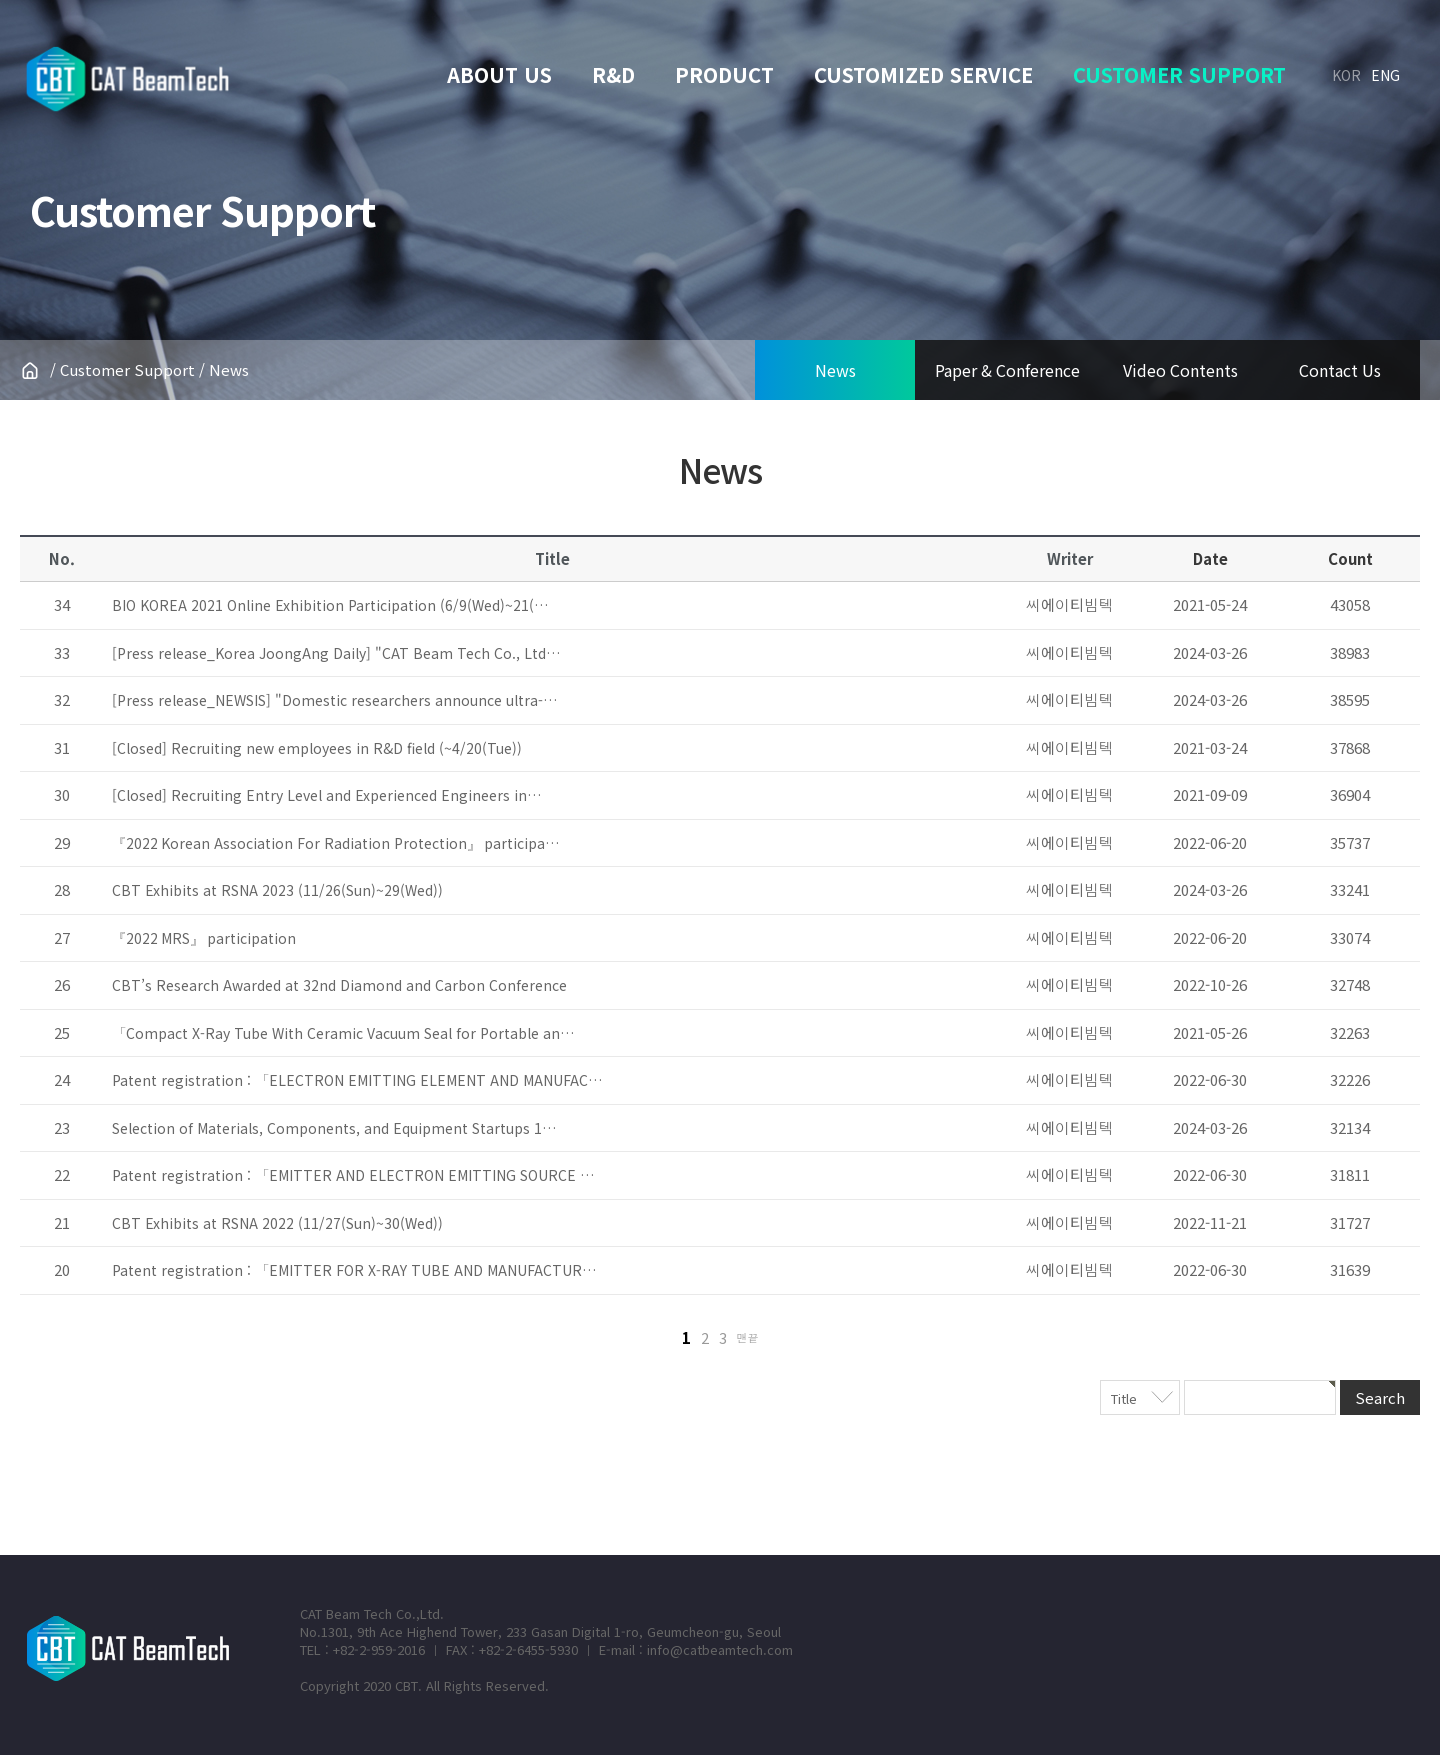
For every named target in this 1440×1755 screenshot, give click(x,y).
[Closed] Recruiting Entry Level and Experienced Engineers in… (326, 795)
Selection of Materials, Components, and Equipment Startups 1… (334, 1128)
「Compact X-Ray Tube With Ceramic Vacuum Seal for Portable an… (343, 1033)
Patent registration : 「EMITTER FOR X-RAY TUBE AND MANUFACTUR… (354, 1270)
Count (1350, 559)
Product (724, 74)
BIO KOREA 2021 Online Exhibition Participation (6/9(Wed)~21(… (330, 605)
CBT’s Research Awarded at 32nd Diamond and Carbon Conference (339, 985)
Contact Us (1340, 370)
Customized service (923, 74)
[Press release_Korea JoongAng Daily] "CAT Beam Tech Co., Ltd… (336, 653)
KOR (1346, 75)
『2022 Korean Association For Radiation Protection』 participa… (335, 843)
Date (1210, 559)
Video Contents (1180, 370)
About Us (499, 74)
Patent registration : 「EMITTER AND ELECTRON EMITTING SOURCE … (353, 1175)
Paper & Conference (1007, 370)
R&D (613, 74)
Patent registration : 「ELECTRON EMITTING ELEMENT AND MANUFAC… (357, 1080)
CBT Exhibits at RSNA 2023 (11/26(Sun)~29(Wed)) (277, 890)
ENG (1385, 75)
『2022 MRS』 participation (204, 938)
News (835, 370)
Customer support (1179, 74)
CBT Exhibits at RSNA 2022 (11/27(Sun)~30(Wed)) (277, 1223)
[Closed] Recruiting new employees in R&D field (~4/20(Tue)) (317, 748)
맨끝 (748, 1337)
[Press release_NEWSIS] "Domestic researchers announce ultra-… (334, 700)
